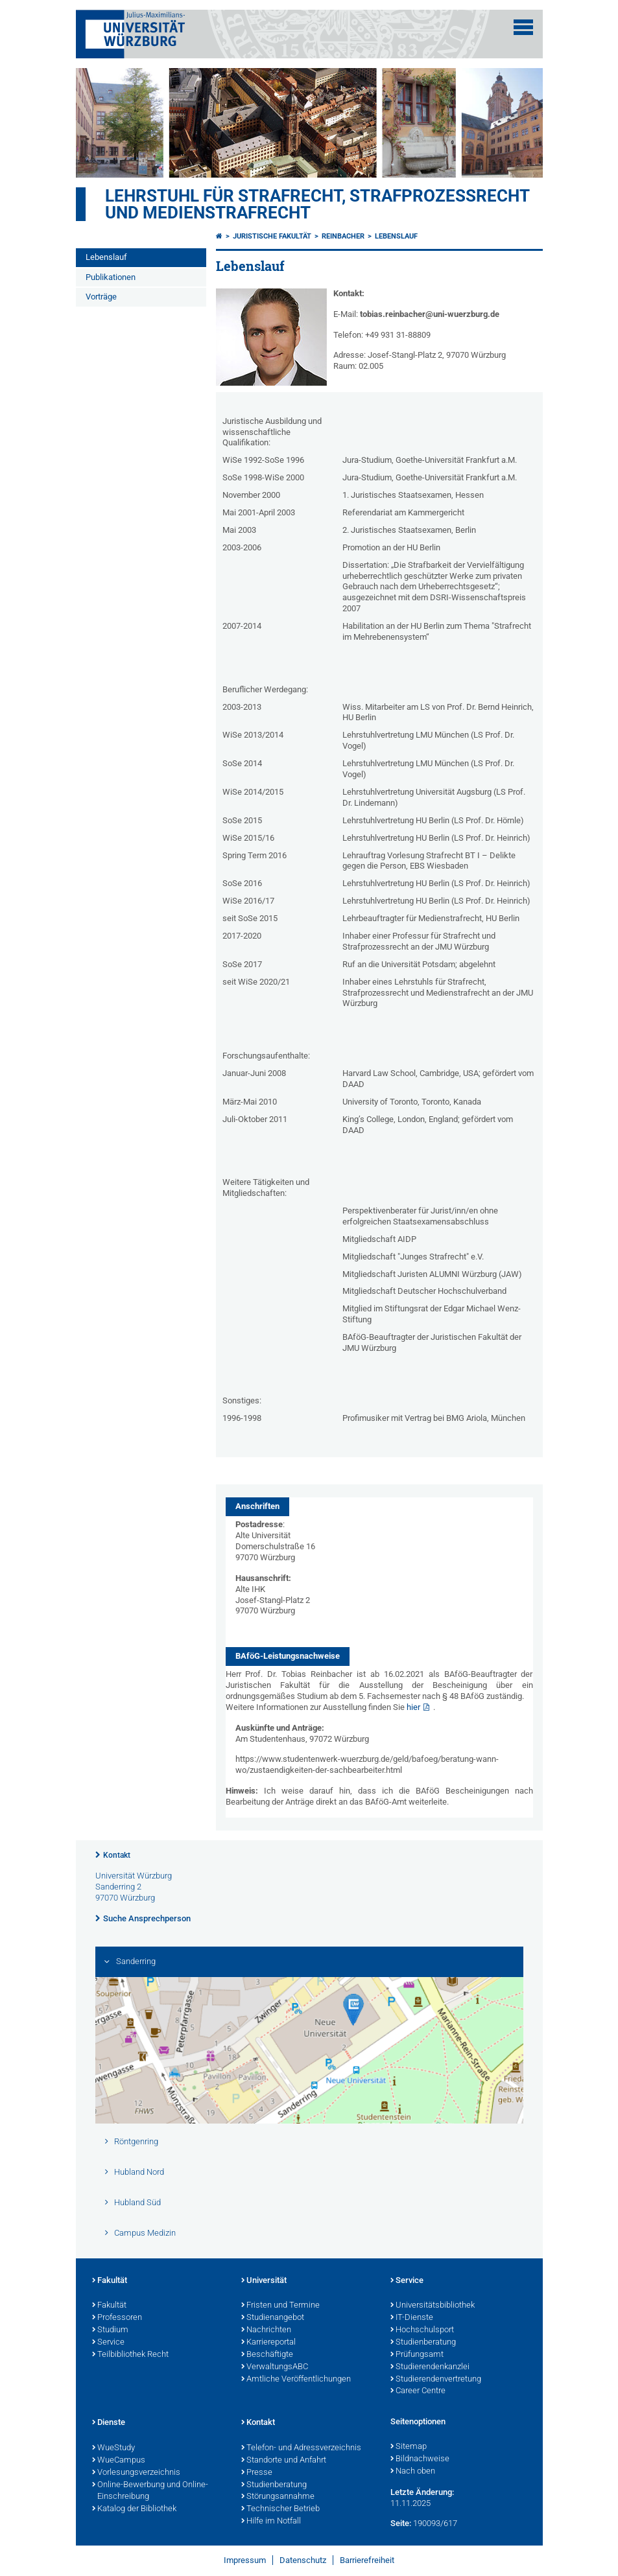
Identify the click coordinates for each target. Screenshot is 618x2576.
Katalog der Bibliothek (134, 2509)
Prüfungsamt (417, 2355)
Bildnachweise (419, 2459)
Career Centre (418, 2391)
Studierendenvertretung (435, 2379)
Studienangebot (272, 2318)
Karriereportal (268, 2342)
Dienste (108, 2423)
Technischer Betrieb (280, 2509)
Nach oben (412, 2471)
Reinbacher (343, 236)
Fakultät (109, 2281)
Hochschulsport (422, 2330)
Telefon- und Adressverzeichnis (301, 2448)
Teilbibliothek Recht (130, 2355)
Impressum (245, 2560)
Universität (264, 2281)
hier (413, 1707)
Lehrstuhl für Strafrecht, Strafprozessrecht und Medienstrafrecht (317, 204)
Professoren (117, 2318)
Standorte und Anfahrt (283, 2460)
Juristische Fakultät (272, 236)
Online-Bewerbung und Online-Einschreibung (150, 2491)
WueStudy (113, 2448)
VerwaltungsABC (274, 2367)
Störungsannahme (278, 2497)
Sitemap (408, 2447)
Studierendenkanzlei (429, 2367)
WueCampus (118, 2460)
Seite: (400, 2523)
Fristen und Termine (280, 2306)
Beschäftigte (267, 2355)
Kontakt (116, 1855)
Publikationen (111, 277)
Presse (256, 2473)
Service (108, 2342)
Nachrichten (266, 2330)
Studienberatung (423, 2342)
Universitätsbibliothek (432, 2306)
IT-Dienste (411, 2318)
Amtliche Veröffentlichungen (296, 2379)
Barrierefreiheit (367, 2560)
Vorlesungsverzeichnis (136, 2473)
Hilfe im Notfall (271, 2521)
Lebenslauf (106, 257)
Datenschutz (302, 2560)
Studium (110, 2330)
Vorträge (101, 296)
